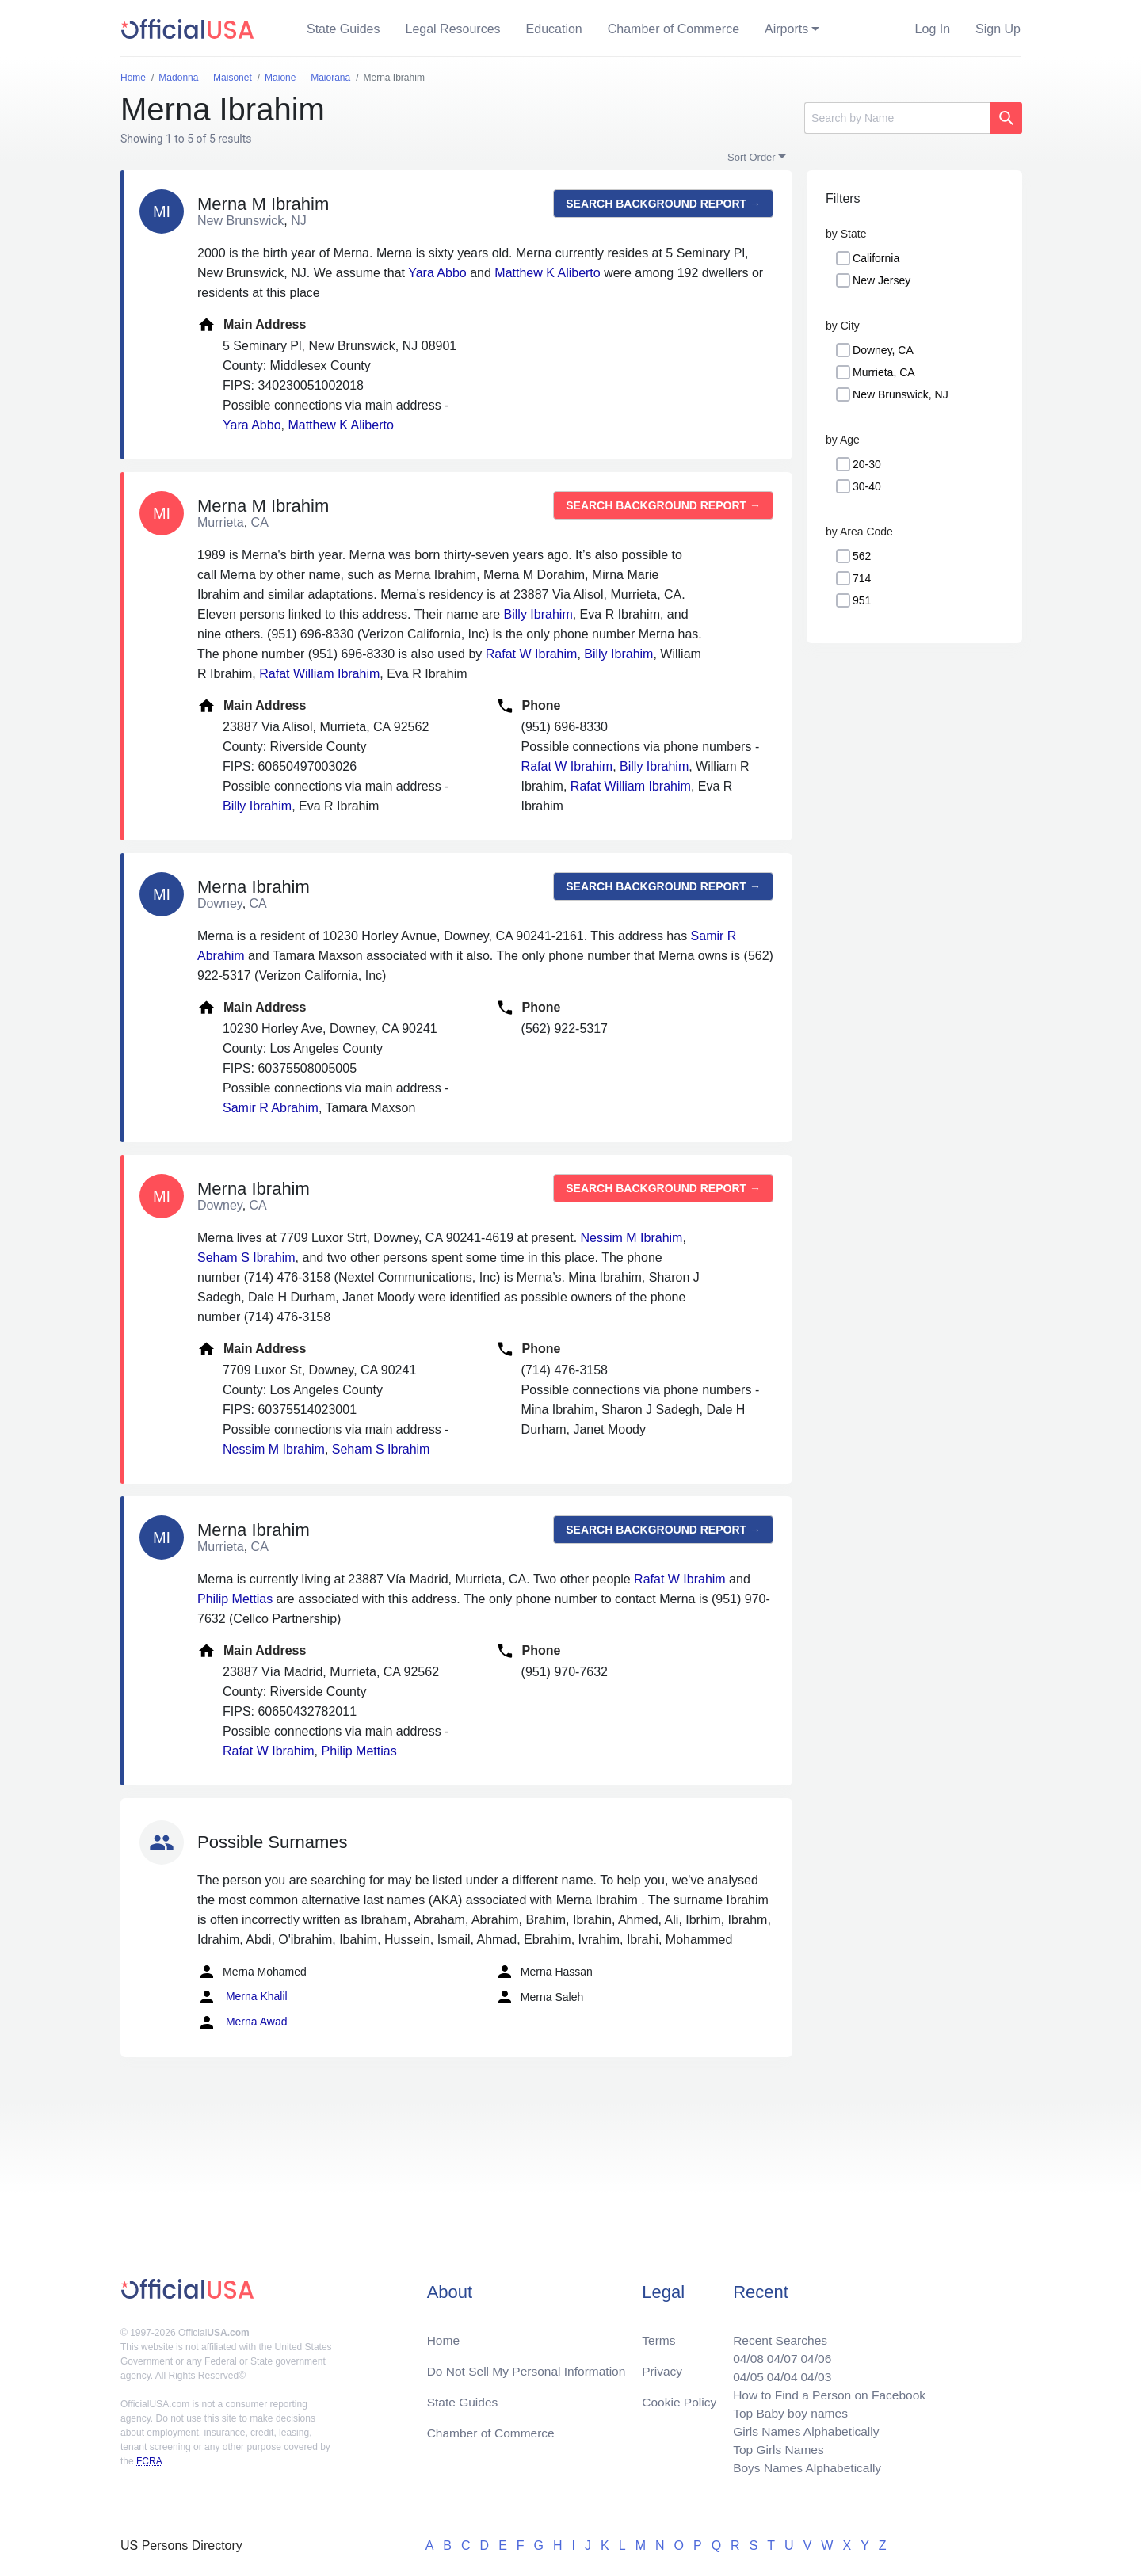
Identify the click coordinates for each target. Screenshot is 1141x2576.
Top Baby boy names (786, 2410)
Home (444, 2334)
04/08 (742, 2353)
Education (554, 29)
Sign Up (998, 29)
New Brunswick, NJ (900, 394)
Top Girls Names (773, 2448)
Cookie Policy (679, 2397)
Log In (932, 29)
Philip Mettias (235, 1599)
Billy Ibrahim (538, 614)
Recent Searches (775, 2334)
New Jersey (881, 280)
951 (862, 600)
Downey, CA (883, 350)
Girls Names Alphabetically (802, 2429)
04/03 (812, 2372)
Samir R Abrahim (271, 1108)
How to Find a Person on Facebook (826, 2391)
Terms (658, 2334)
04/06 (812, 2353)
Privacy (661, 2365)
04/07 (777, 2353)
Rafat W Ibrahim (532, 654)
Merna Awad (242, 2022)
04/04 (777, 2372)
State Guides (343, 29)
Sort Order (751, 157)
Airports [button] (786, 29)
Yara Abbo (437, 273)
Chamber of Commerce (673, 29)
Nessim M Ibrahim (632, 1237)
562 (862, 556)
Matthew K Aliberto (547, 273)
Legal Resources (453, 29)
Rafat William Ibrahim (319, 673)
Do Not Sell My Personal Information (529, 2365)
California (876, 258)
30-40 (867, 486)
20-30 (867, 464)
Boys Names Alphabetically (803, 2467)
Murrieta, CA (884, 372)
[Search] (897, 118)
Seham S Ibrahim (246, 1257)
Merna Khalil (242, 1996)
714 (862, 578)
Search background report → (663, 203)
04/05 (742, 2372)
